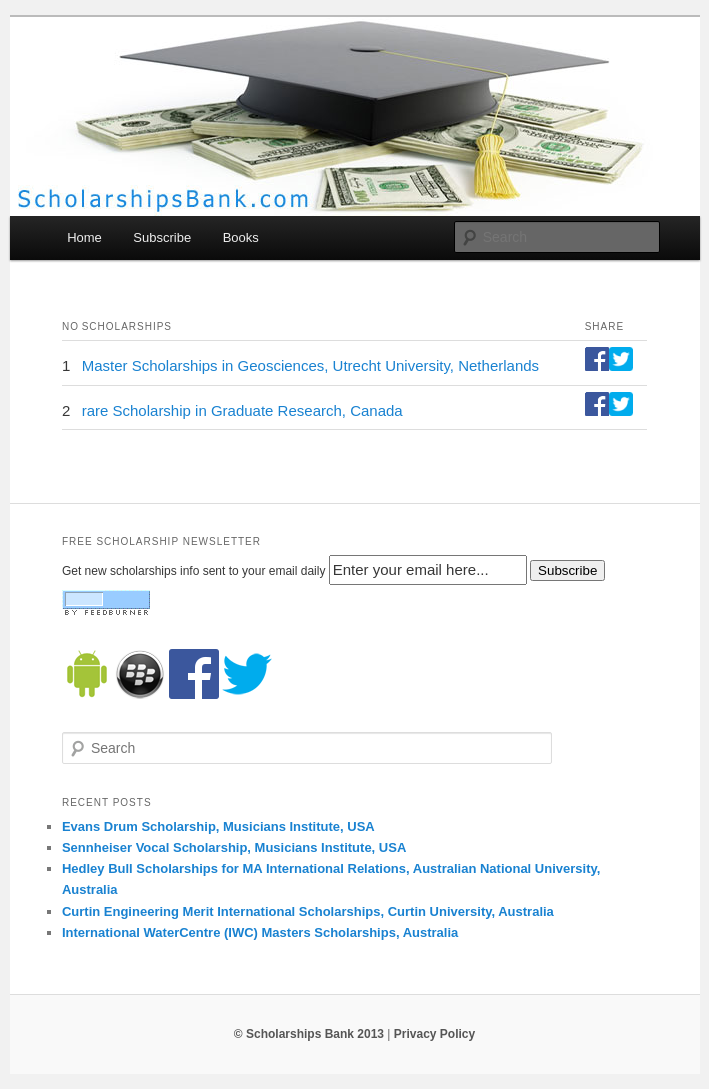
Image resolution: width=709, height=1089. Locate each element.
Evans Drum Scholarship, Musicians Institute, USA (218, 826)
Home (84, 237)
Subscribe (162, 237)
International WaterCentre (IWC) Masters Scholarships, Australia (260, 932)
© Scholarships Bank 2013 (309, 1034)
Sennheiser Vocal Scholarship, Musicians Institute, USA (234, 847)
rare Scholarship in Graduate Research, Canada (242, 410)
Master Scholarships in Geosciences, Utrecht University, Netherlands (310, 365)
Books (241, 237)
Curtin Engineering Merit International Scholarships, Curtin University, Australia (308, 911)
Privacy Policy (434, 1034)
